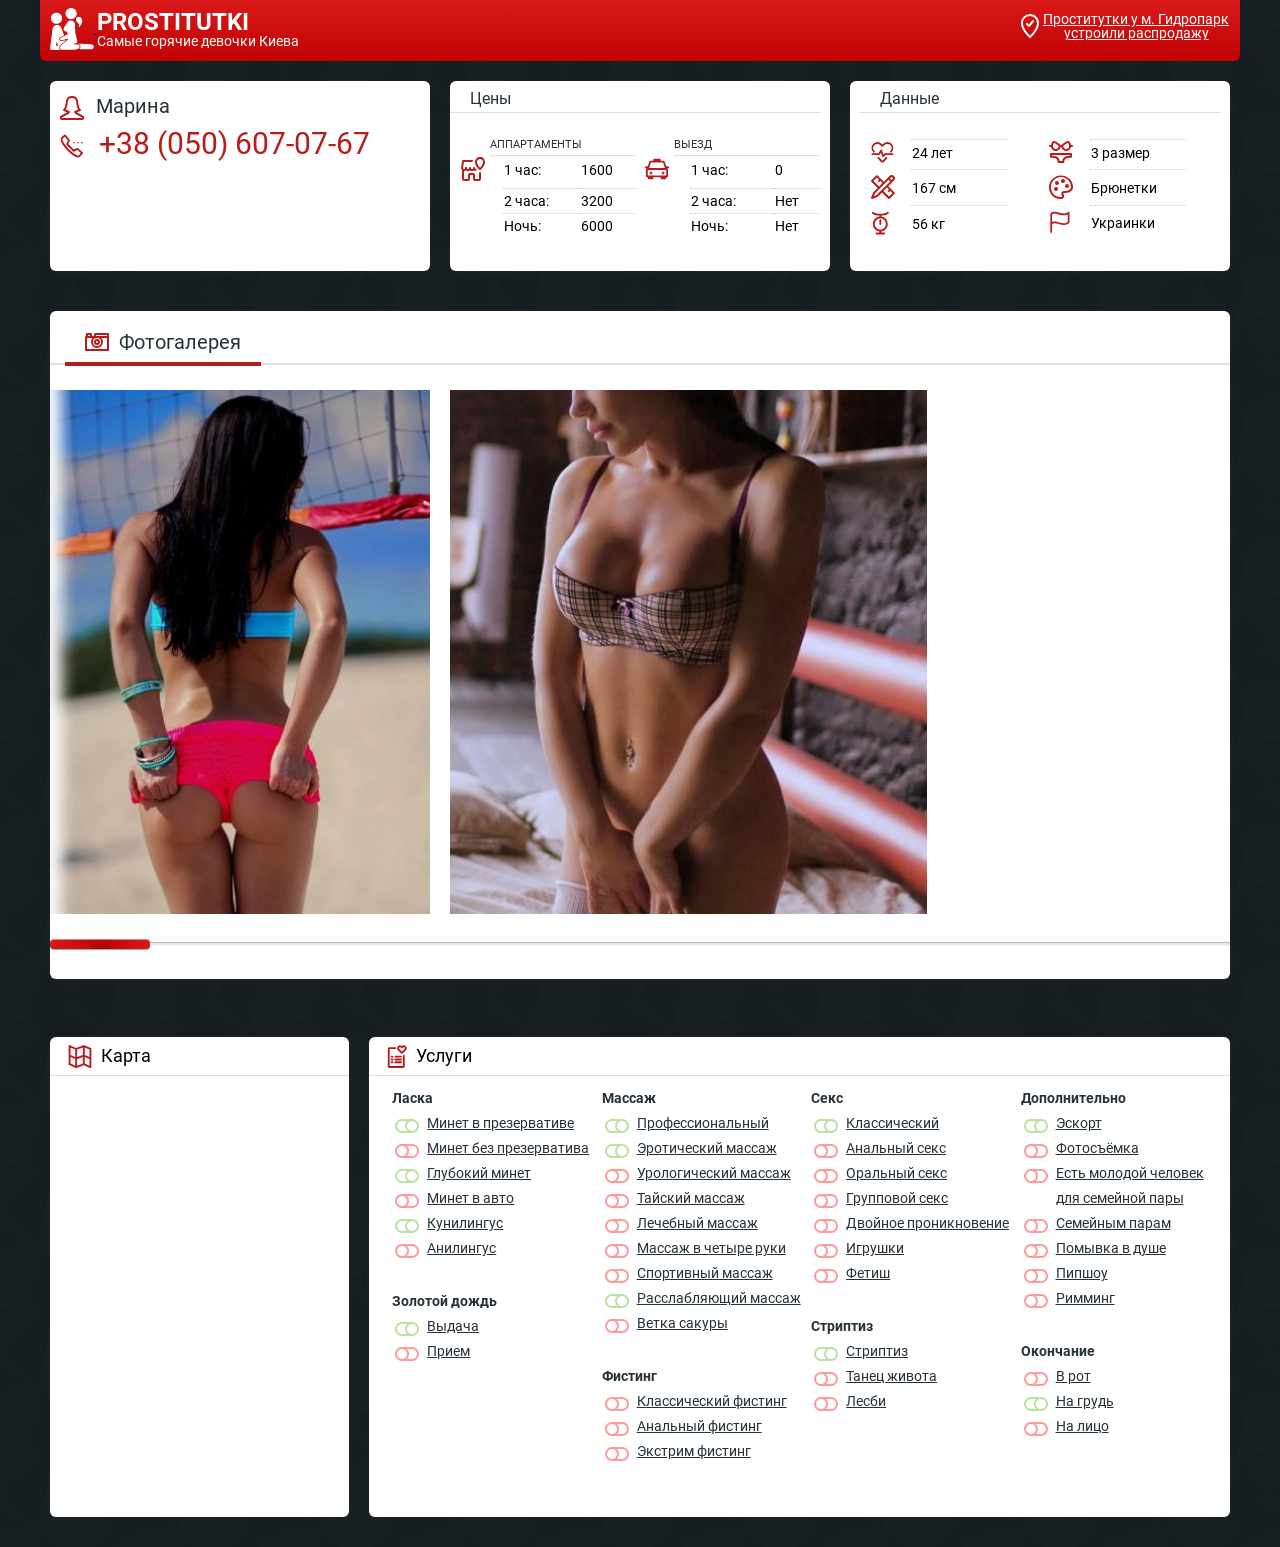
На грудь (1085, 1401)
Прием (448, 1351)
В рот (1073, 1376)
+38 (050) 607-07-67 (215, 143)
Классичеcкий (892, 1123)
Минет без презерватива (508, 1148)
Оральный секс (896, 1173)
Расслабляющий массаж (719, 1298)
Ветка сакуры (682, 1323)
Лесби (866, 1401)
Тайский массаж (691, 1198)
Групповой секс (897, 1198)
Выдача (453, 1326)
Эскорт (1079, 1123)
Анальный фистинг (699, 1426)
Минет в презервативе (500, 1123)
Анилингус (461, 1248)
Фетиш (868, 1273)
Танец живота (891, 1376)
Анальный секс (896, 1148)
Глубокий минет (479, 1173)
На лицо (1082, 1426)
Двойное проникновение (927, 1223)
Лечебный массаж (697, 1223)
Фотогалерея (163, 342)
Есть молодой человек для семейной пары (1130, 1185)
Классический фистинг (712, 1401)
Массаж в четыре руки (711, 1248)
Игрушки (875, 1248)
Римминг (1085, 1298)
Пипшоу (1082, 1273)
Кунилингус (465, 1223)
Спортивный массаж (705, 1273)
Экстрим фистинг (694, 1451)
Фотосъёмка (1097, 1148)
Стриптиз (877, 1351)
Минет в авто (470, 1198)
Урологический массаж (714, 1173)
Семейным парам (1113, 1223)
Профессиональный (703, 1123)
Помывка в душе (1111, 1248)
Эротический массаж (707, 1148)
